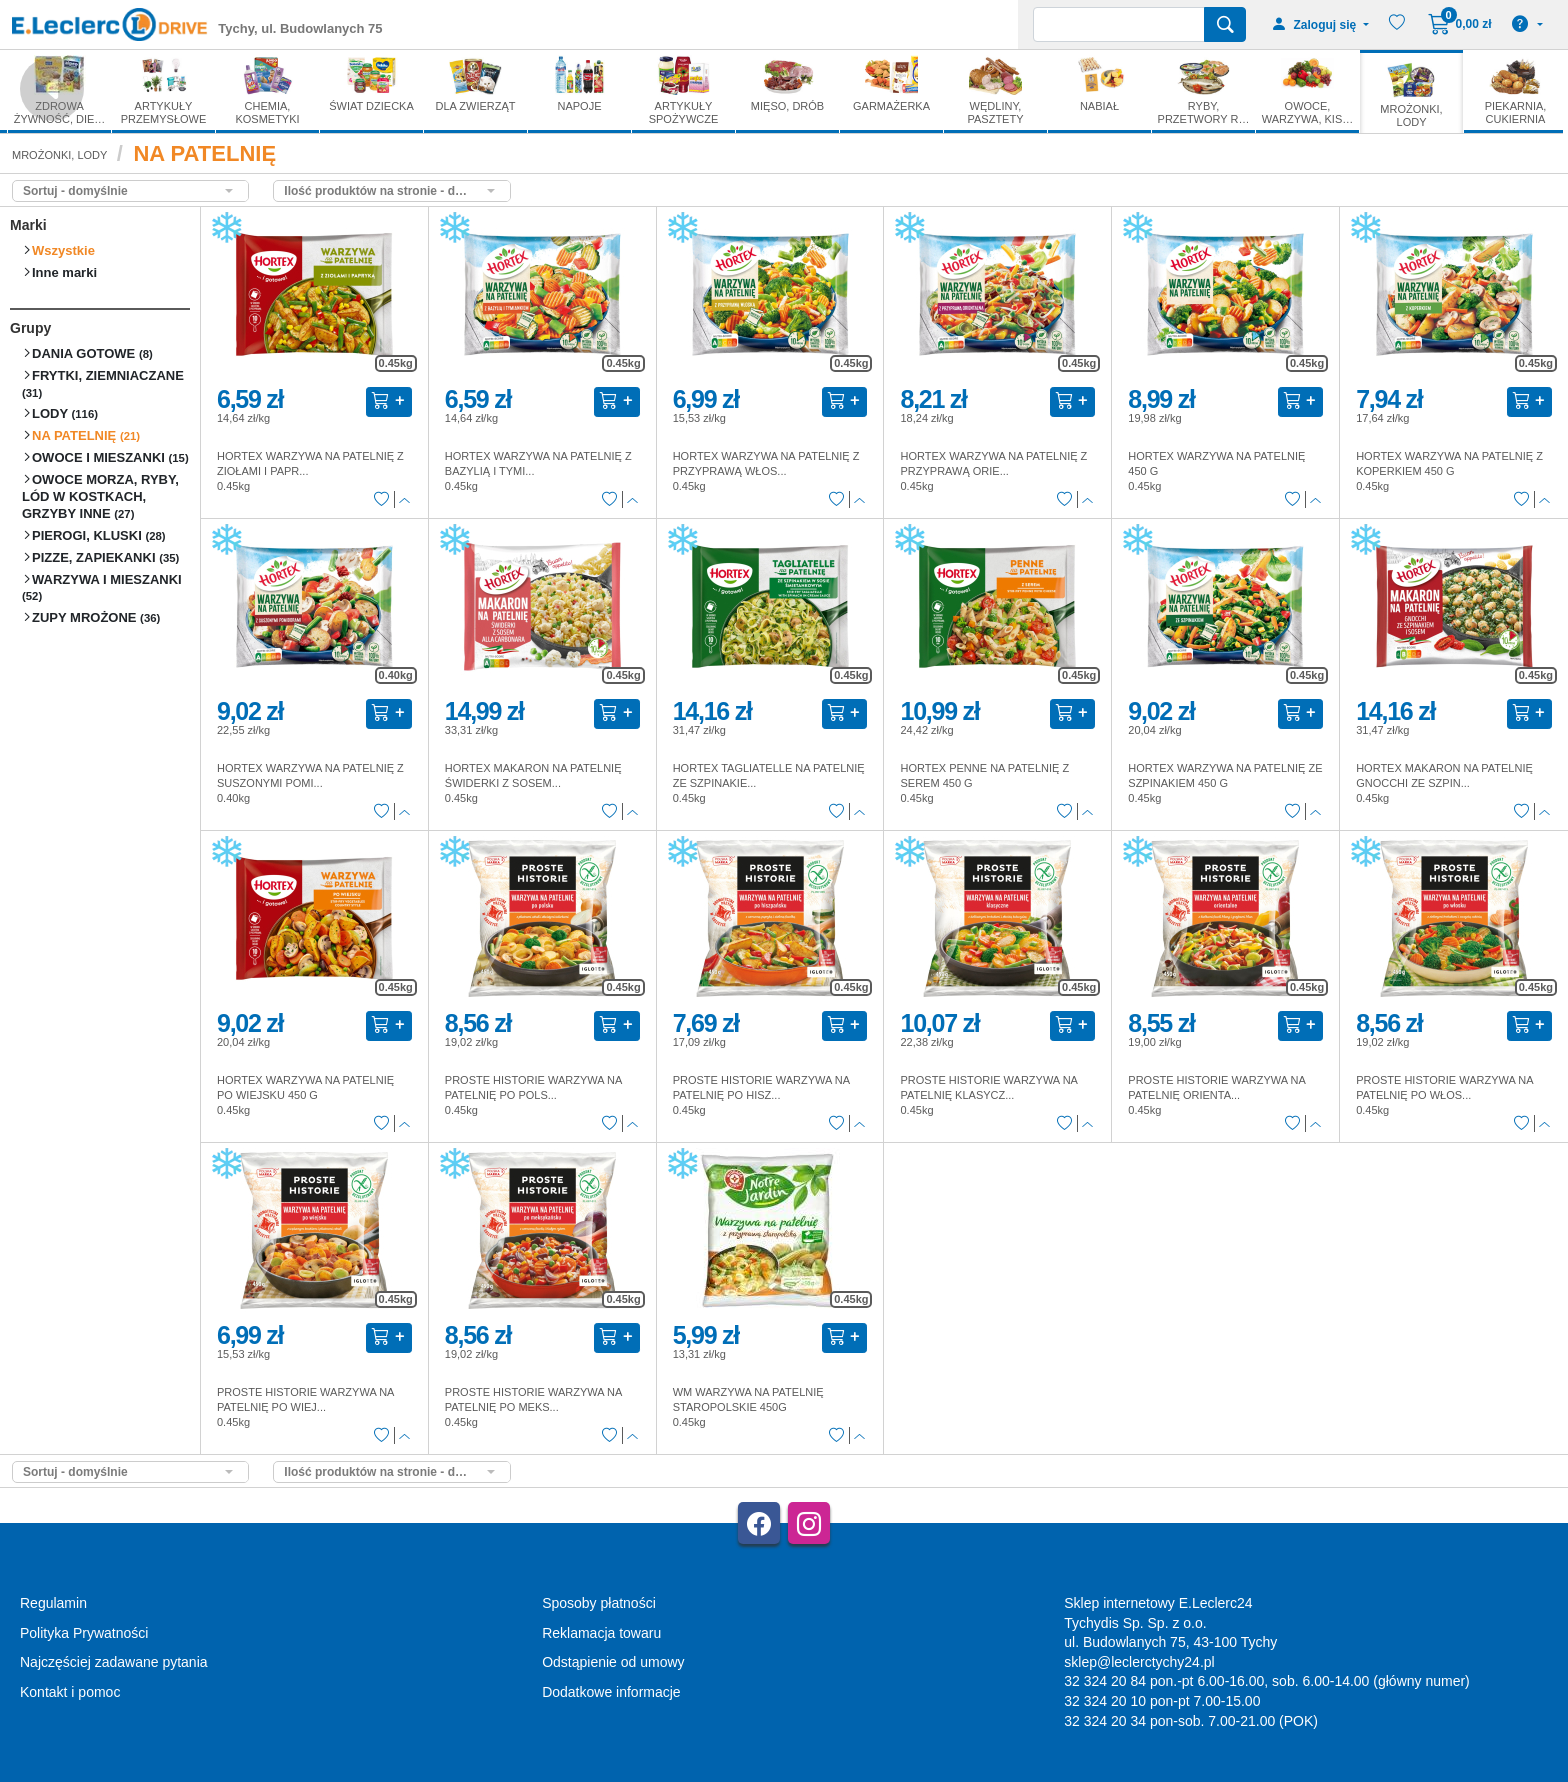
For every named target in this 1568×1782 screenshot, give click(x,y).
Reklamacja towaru (601, 1633)
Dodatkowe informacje (611, 1692)
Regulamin (53, 1603)
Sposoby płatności (599, 1603)
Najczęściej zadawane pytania (114, 1662)
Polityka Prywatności (84, 1633)
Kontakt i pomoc (70, 1692)
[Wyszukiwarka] (1119, 24)
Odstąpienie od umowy (613, 1662)
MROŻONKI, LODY (59, 155)
